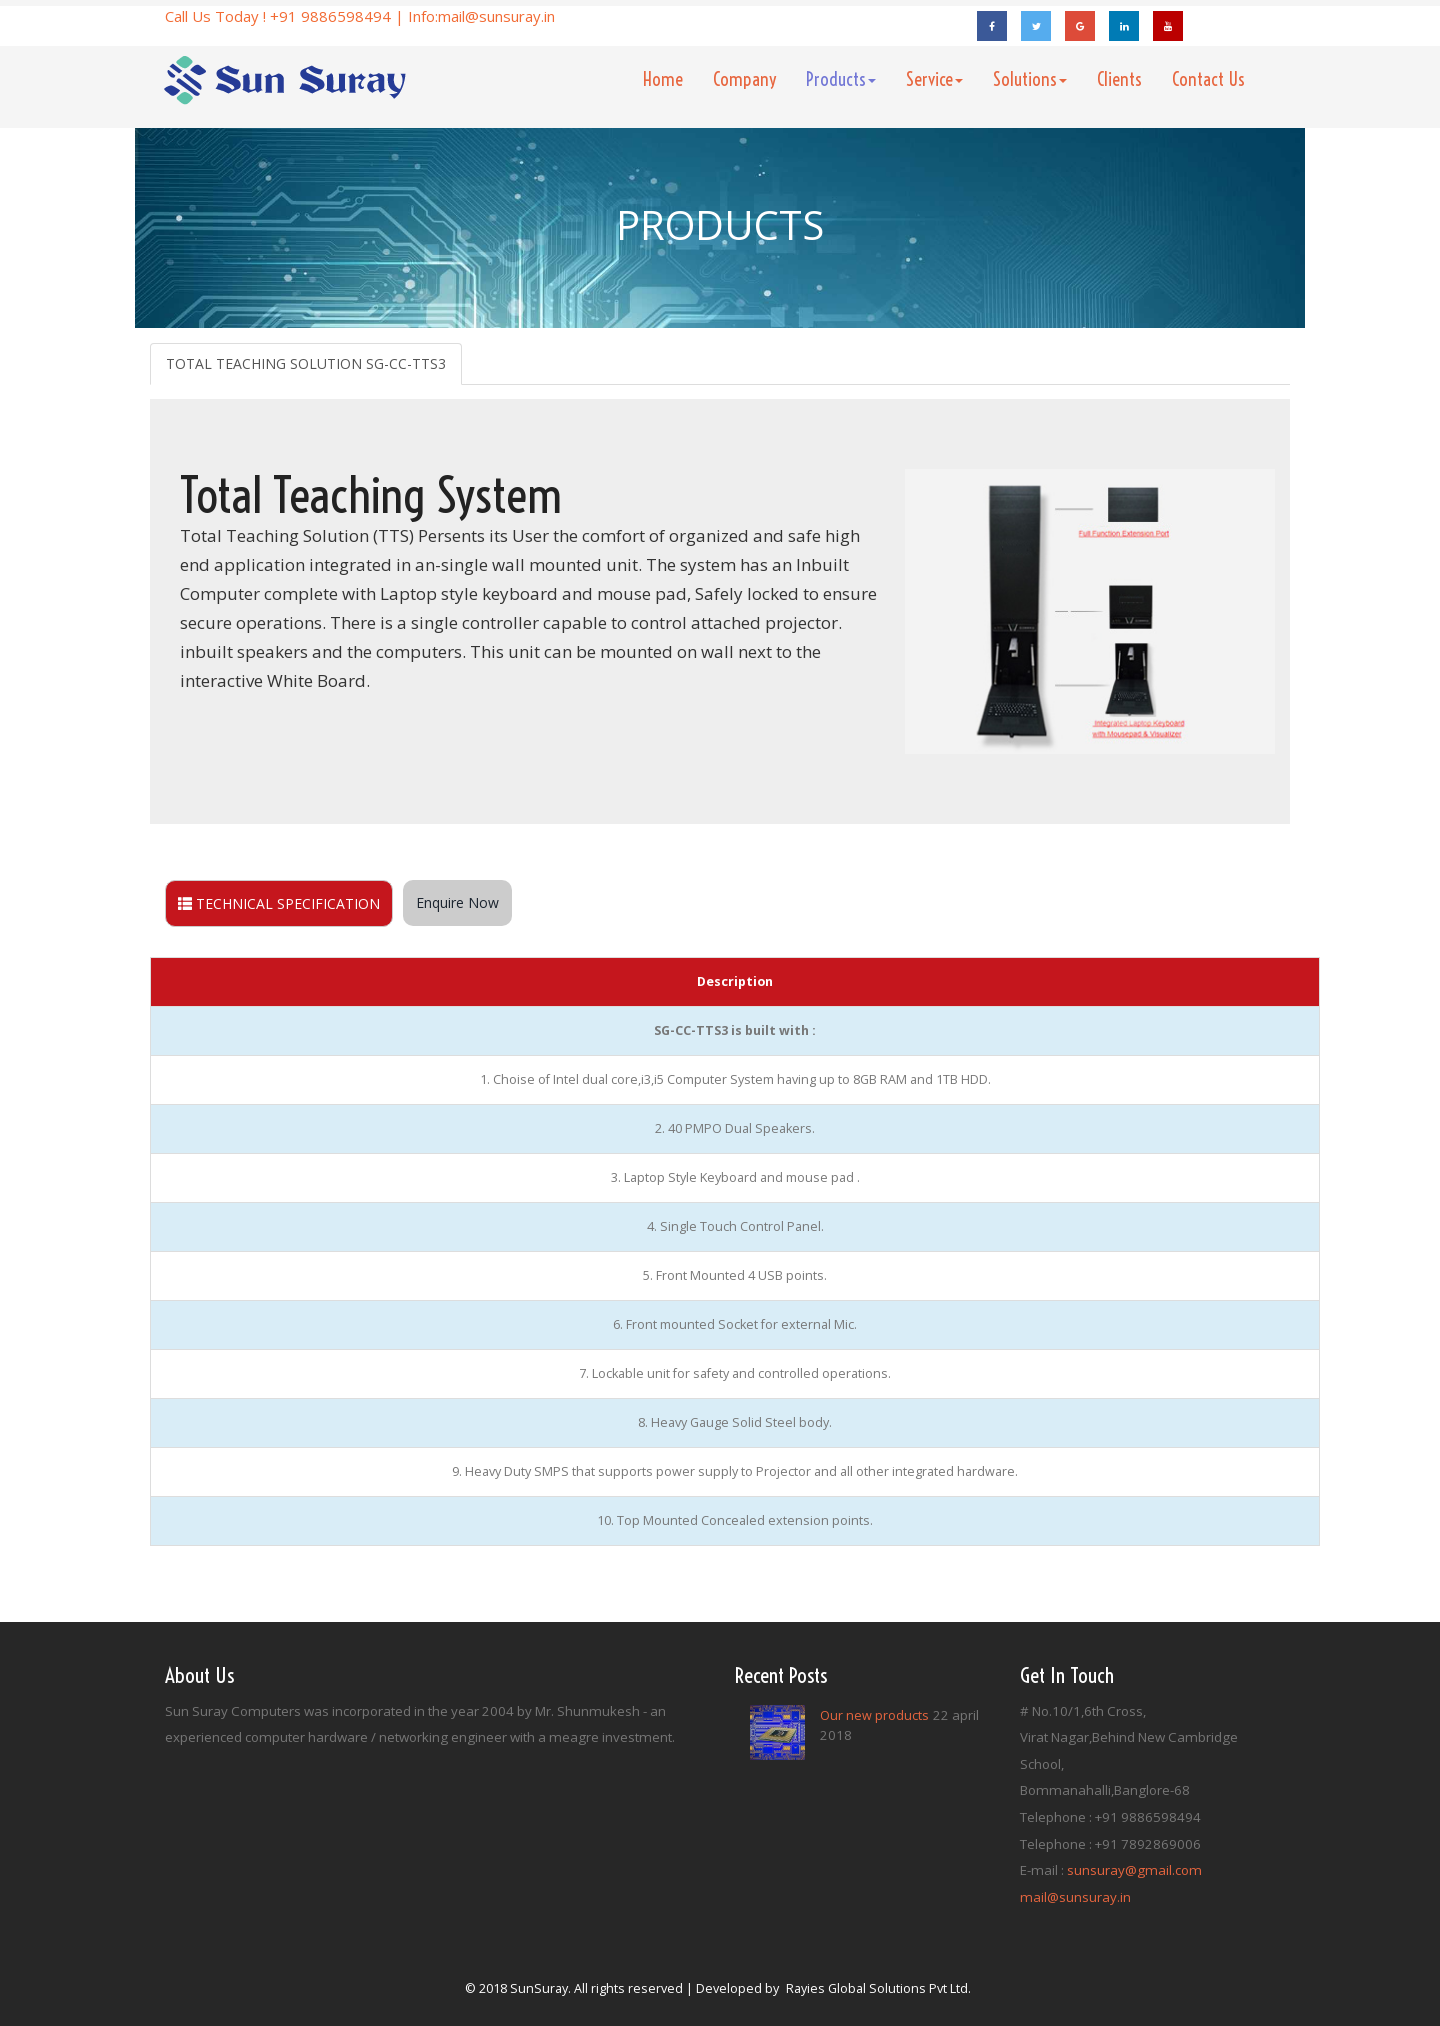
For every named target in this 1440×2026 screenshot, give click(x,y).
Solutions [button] (1030, 79)
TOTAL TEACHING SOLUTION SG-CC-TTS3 (306, 363)
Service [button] (934, 79)
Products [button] (841, 79)
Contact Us (1208, 79)
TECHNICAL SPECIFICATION (279, 903)
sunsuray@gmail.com (1134, 1870)
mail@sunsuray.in (496, 16)
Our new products (874, 1715)
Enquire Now (457, 902)
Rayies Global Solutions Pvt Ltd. (878, 1988)
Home (670, 79)
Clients (1119, 79)
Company (744, 79)
